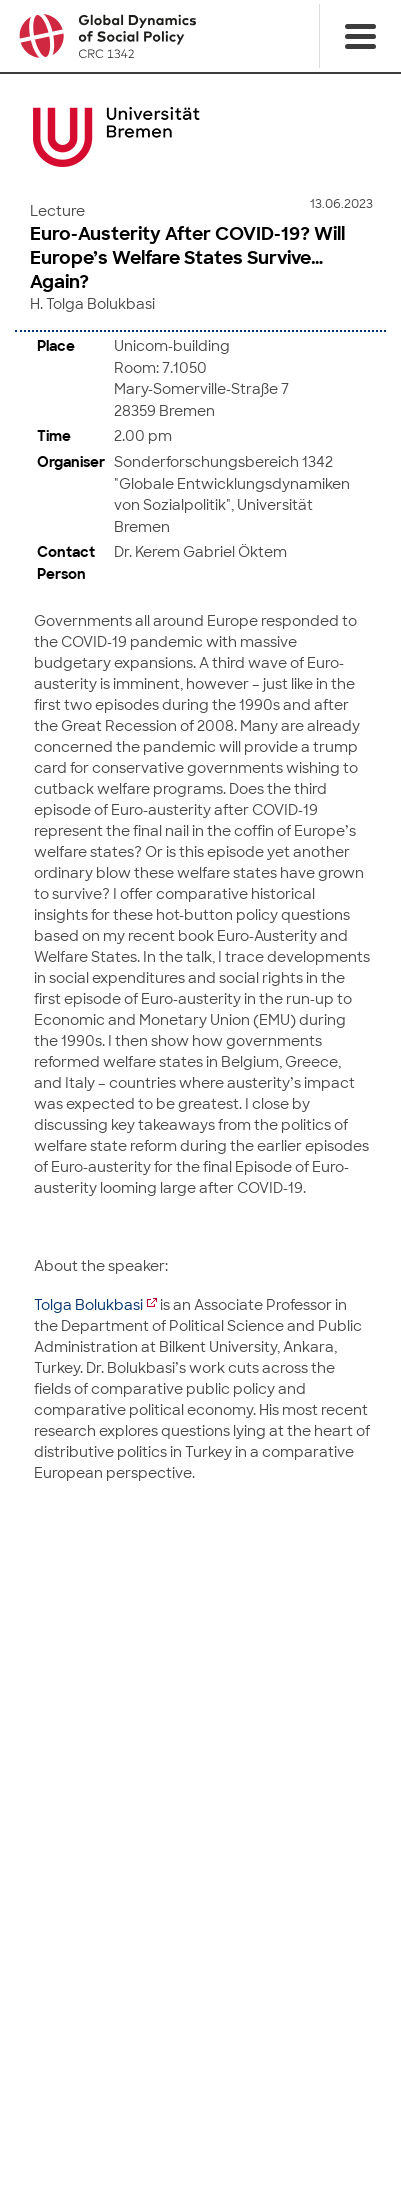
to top (201, 1595)
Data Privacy (230, 2145)
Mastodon (318, 2098)
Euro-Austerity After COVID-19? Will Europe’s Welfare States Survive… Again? (187, 258)
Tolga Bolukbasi (88, 1303)
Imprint (161, 2145)
